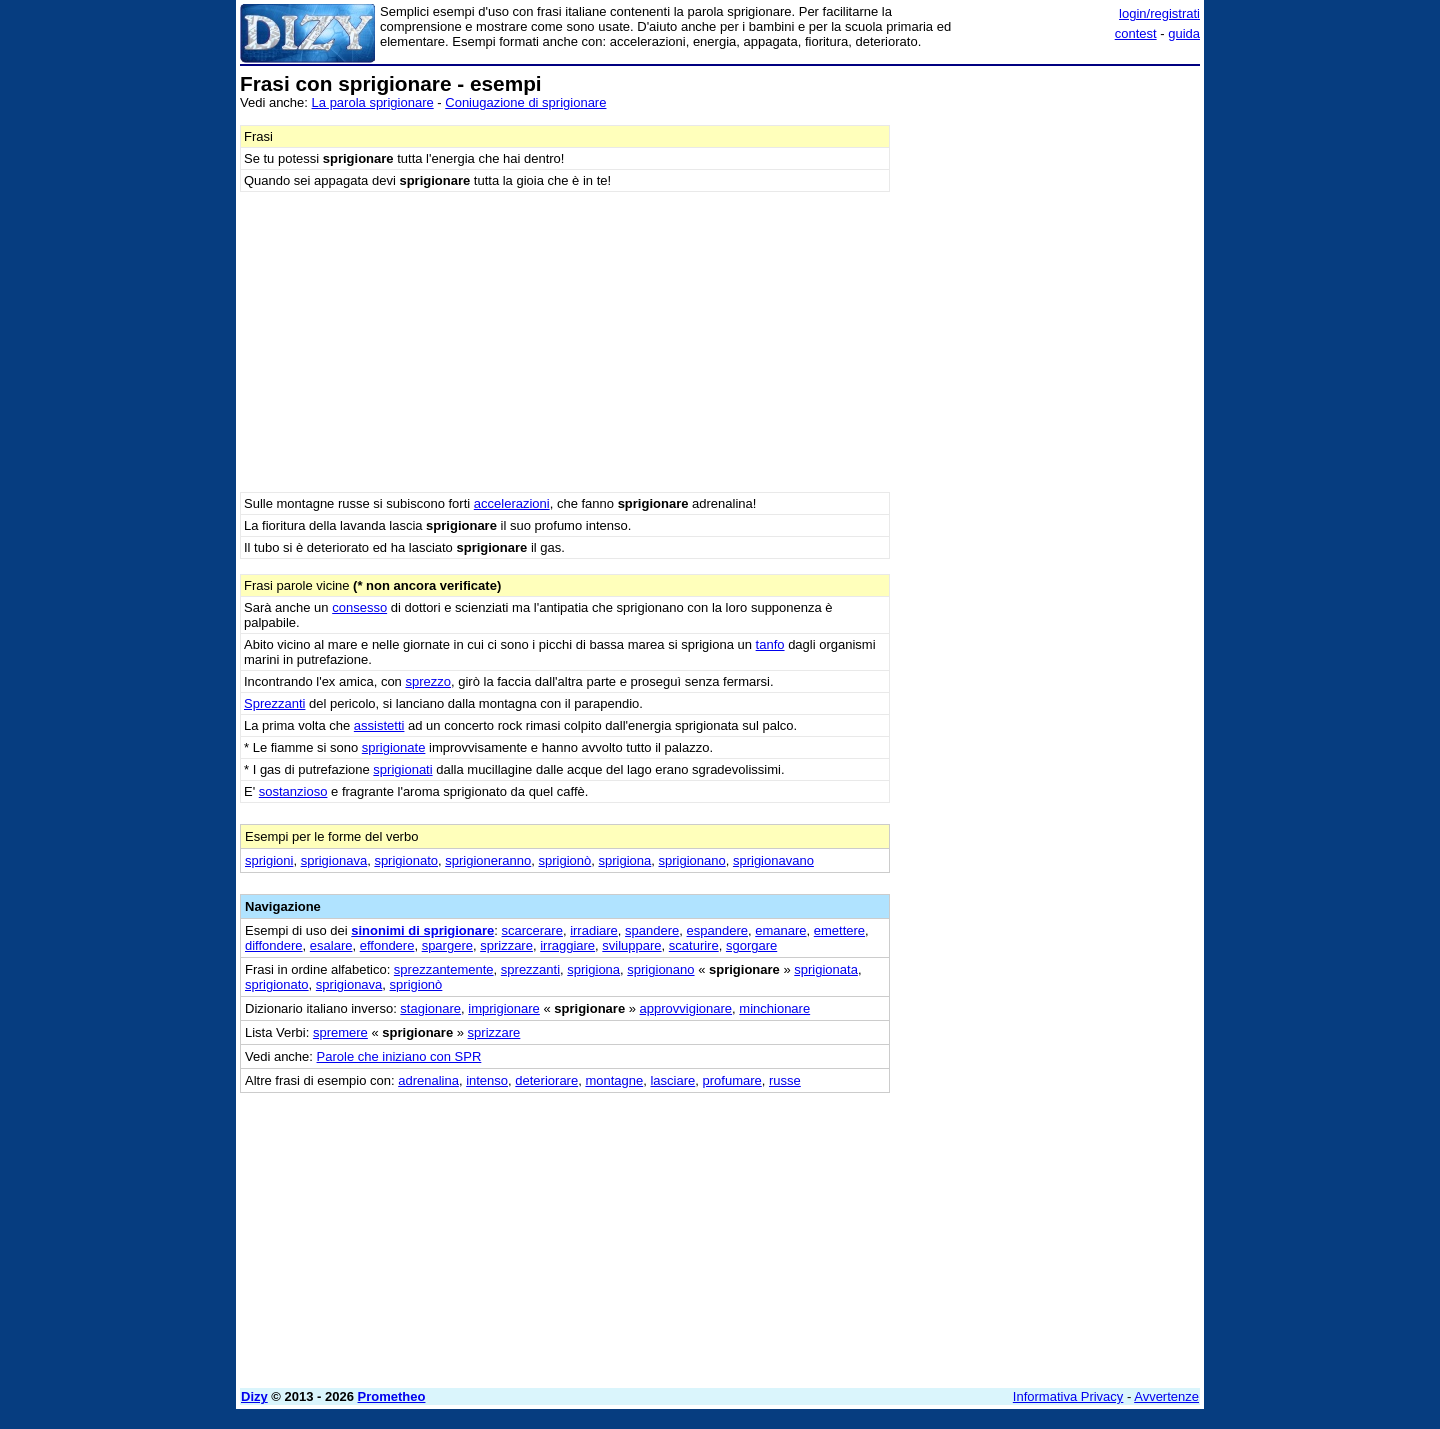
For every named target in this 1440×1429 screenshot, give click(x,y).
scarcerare (532, 930)
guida (1184, 33)
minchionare (774, 1008)
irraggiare (567, 945)
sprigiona (624, 860)
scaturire (694, 945)
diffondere (274, 945)
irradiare (594, 930)
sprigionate (394, 747)
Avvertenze (1166, 1396)
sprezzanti (530, 969)
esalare (331, 945)
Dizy (254, 1396)
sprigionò (564, 860)
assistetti (379, 725)
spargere (447, 945)
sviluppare (631, 945)
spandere (652, 930)
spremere (340, 1032)
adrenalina (428, 1080)
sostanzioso (293, 791)
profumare (732, 1080)
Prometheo (392, 1396)
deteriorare (546, 1080)
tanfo (770, 644)
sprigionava (334, 860)
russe (785, 1080)
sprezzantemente (444, 969)
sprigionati (402, 769)
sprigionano (691, 860)
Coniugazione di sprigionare (525, 102)
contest (1136, 33)
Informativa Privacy (1068, 1396)
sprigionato (406, 860)
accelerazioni (512, 503)
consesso (359, 607)
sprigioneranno (488, 860)
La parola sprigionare (373, 102)
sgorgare (751, 945)
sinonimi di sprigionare (422, 930)
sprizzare (506, 945)
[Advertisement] (1050, 373)
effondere (387, 945)
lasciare (672, 1080)
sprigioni (269, 860)
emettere (839, 930)
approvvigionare (686, 1008)
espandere (717, 930)
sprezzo (428, 681)
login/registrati (1159, 13)
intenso (487, 1080)
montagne (614, 1080)
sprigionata (826, 969)
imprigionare (504, 1008)
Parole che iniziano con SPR (399, 1056)
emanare (780, 930)
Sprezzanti (274, 703)
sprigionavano (773, 860)
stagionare (430, 1008)
